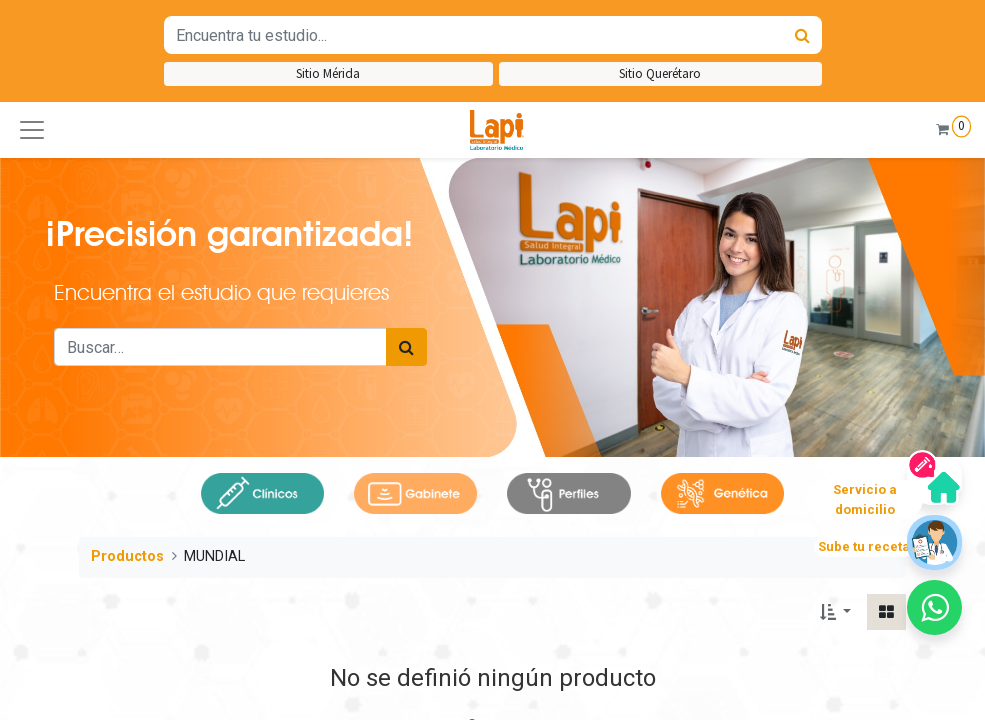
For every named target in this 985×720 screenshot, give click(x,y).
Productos (127, 556)
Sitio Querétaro (660, 73)
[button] (32, 130)
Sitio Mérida (328, 73)
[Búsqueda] (802, 35)
